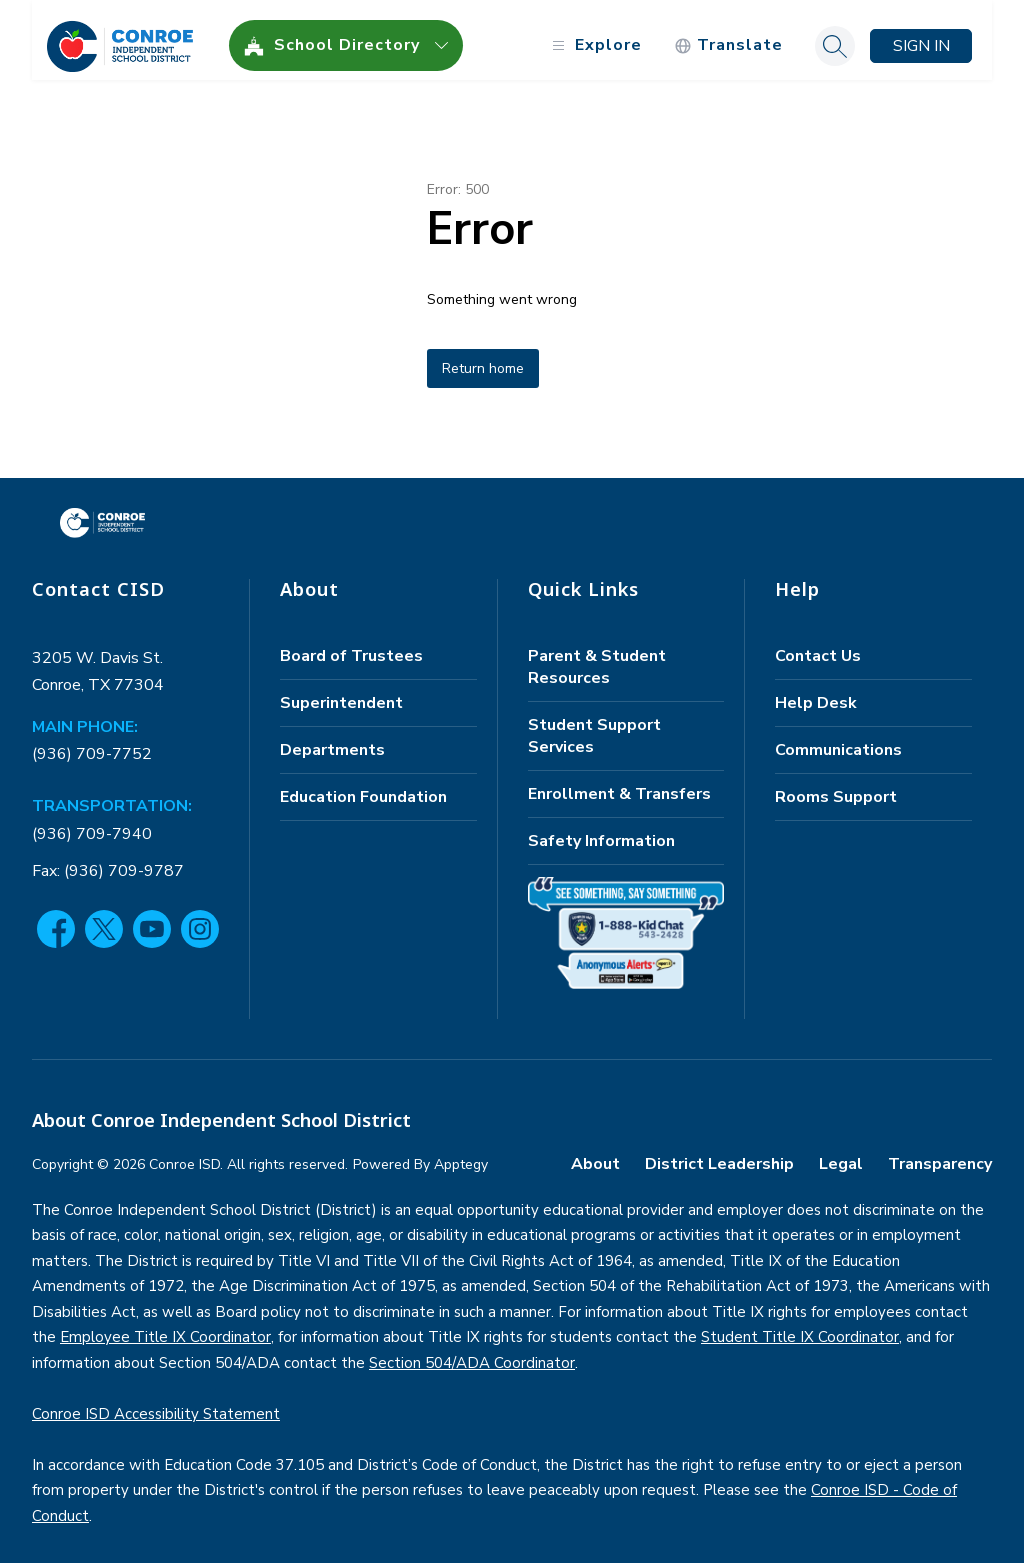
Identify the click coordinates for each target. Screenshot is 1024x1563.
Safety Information (601, 829)
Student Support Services (594, 724)
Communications (838, 738)
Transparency (940, 1152)
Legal (841, 1152)
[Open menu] (594, 34)
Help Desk (816, 691)
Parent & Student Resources (597, 655)
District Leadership (719, 1152)
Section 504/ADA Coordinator (472, 1351)
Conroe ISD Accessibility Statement (156, 1402)
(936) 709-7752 (92, 743)
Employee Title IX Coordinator (165, 1326)
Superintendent (341, 691)
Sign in (921, 34)
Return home (483, 356)
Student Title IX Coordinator (800, 1326)
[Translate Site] (728, 34)
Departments (332, 738)
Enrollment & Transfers (619, 782)
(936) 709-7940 (92, 822)
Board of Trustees (351, 644)
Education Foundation (363, 785)
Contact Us (818, 644)
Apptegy (461, 1152)
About (595, 1152)
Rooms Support (836, 785)
